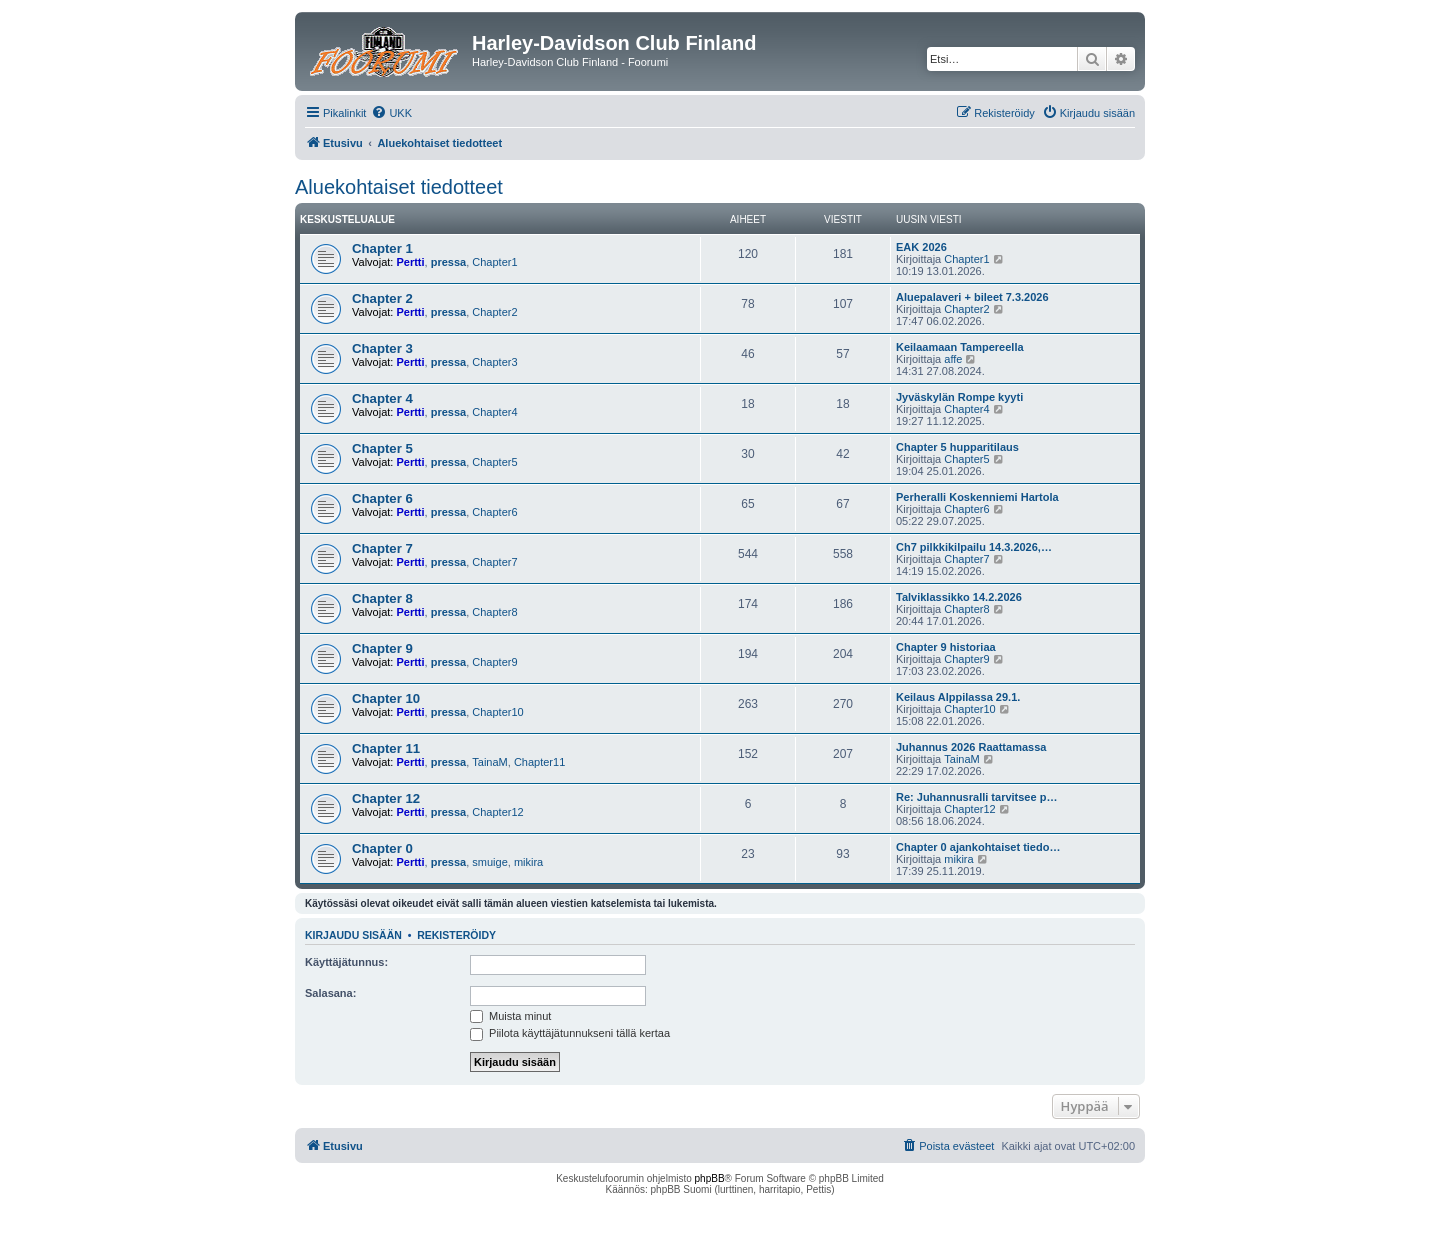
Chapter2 (494, 312)
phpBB (710, 1178)
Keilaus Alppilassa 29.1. (958, 697)
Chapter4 (494, 412)
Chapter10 (497, 712)
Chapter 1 (382, 248)
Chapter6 (494, 512)
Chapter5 (494, 462)
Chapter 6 (382, 498)
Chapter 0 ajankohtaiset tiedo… (978, 847)
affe (953, 359)
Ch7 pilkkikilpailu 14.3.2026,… (974, 547)
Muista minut (510, 1016)
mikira (528, 862)
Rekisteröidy (456, 935)
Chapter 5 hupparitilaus (957, 447)
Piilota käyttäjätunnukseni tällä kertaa (570, 1033)
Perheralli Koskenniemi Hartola (977, 497)
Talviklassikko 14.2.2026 (959, 597)
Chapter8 (494, 612)
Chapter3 (494, 362)
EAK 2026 (921, 247)
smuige (489, 862)
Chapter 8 (382, 598)
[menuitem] (391, 113)
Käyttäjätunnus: (346, 962)
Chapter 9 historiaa (946, 647)
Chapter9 (494, 662)
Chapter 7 (382, 548)
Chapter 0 (382, 848)
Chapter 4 (382, 398)
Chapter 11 (386, 748)
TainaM (489, 762)
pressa (448, 262)
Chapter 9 (382, 648)
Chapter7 (494, 562)
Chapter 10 (386, 698)
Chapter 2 (382, 298)
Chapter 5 (382, 448)
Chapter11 (539, 762)
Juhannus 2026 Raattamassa (971, 747)
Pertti (410, 262)
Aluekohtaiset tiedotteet (399, 187)
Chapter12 (497, 812)
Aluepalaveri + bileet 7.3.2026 (972, 297)
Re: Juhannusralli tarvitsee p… (976, 797)
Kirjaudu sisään (353, 935)
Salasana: (330, 993)
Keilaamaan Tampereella (960, 347)
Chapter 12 (386, 798)
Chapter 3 (382, 348)
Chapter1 (494, 262)
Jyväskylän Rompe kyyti (959, 397)
